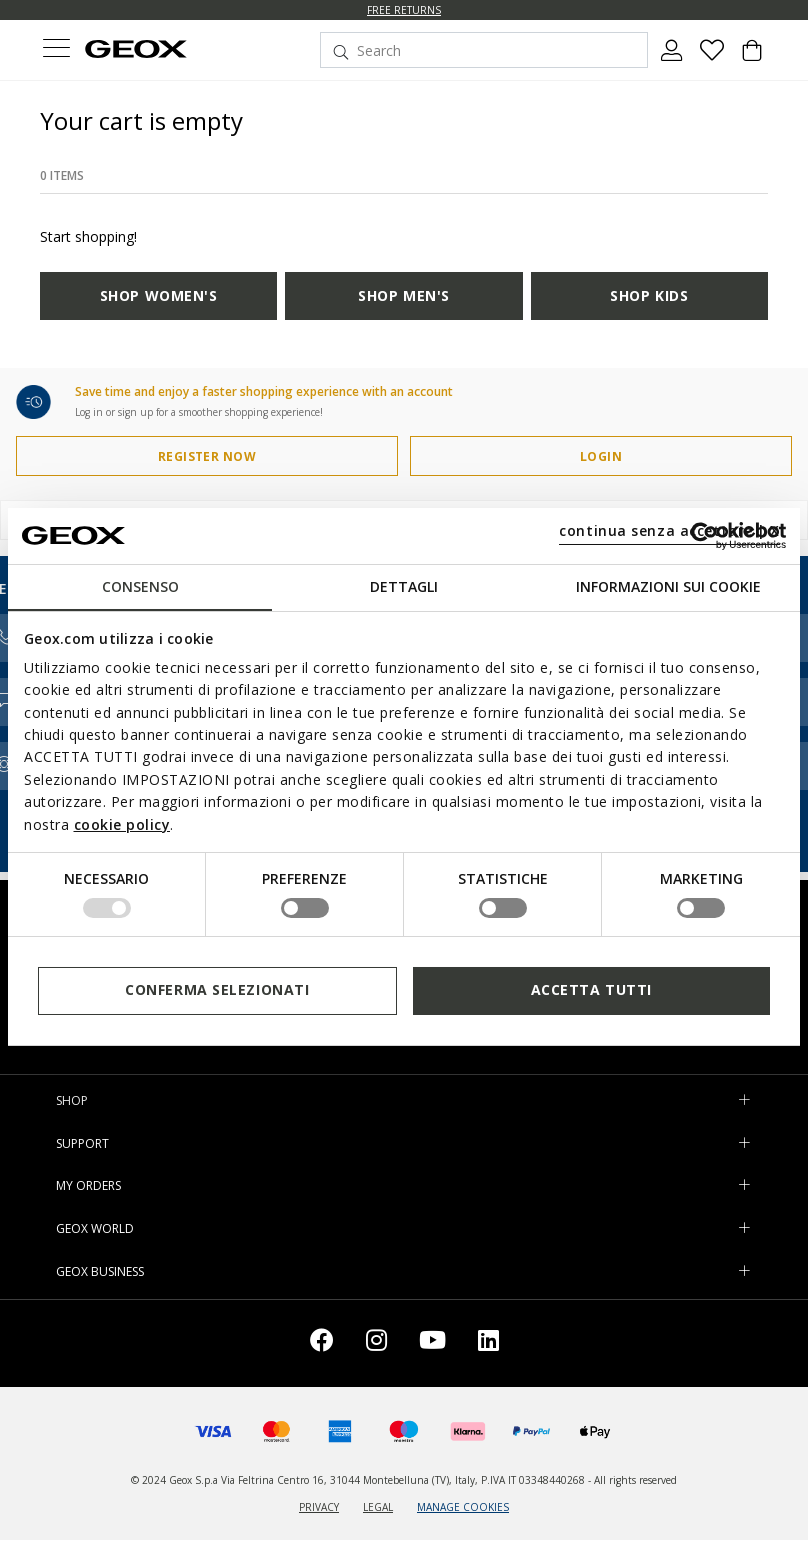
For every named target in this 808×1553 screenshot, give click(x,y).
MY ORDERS (88, 1185)
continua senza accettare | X (669, 530)
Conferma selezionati (217, 989)
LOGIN (601, 456)
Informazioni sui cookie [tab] (668, 585)
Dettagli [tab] (404, 585)
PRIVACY (319, 1507)
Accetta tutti (591, 989)
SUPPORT (82, 1143)
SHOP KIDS (649, 295)
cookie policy (122, 824)
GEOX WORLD (95, 1228)
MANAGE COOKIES (463, 1507)
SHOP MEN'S (404, 295)
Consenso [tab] (140, 585)
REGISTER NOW (207, 456)
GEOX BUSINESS (100, 1271)
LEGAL (378, 1507)
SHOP (72, 1100)
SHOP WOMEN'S (159, 295)
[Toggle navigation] (56, 50)
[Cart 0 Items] (752, 58)
